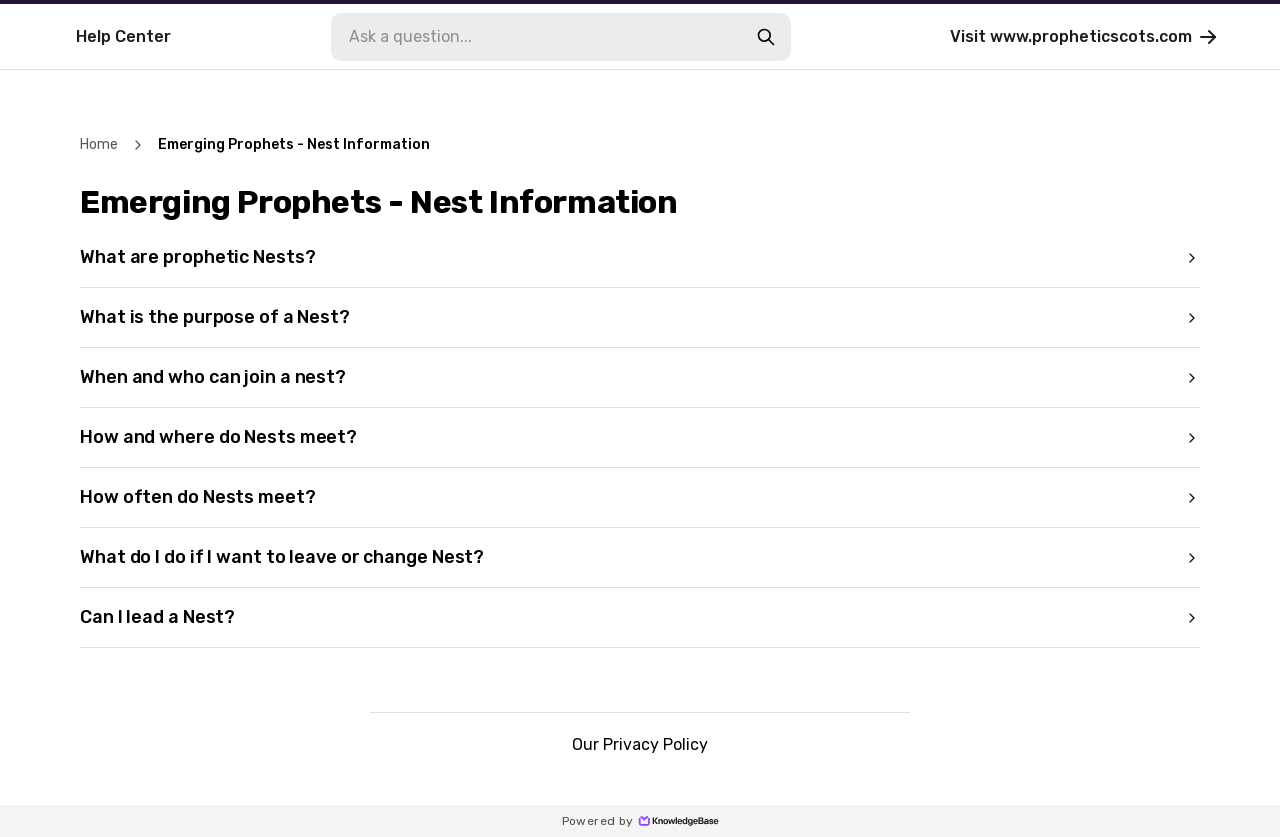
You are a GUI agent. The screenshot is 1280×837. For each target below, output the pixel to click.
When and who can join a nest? (640, 377)
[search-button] (766, 37)
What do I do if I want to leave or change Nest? (640, 557)
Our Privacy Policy (640, 744)
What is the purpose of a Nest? (640, 317)
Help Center (123, 36)
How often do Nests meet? (640, 497)
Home (99, 144)
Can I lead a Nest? (640, 617)
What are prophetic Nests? (640, 257)
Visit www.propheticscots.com (1085, 37)
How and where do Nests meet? (640, 437)
